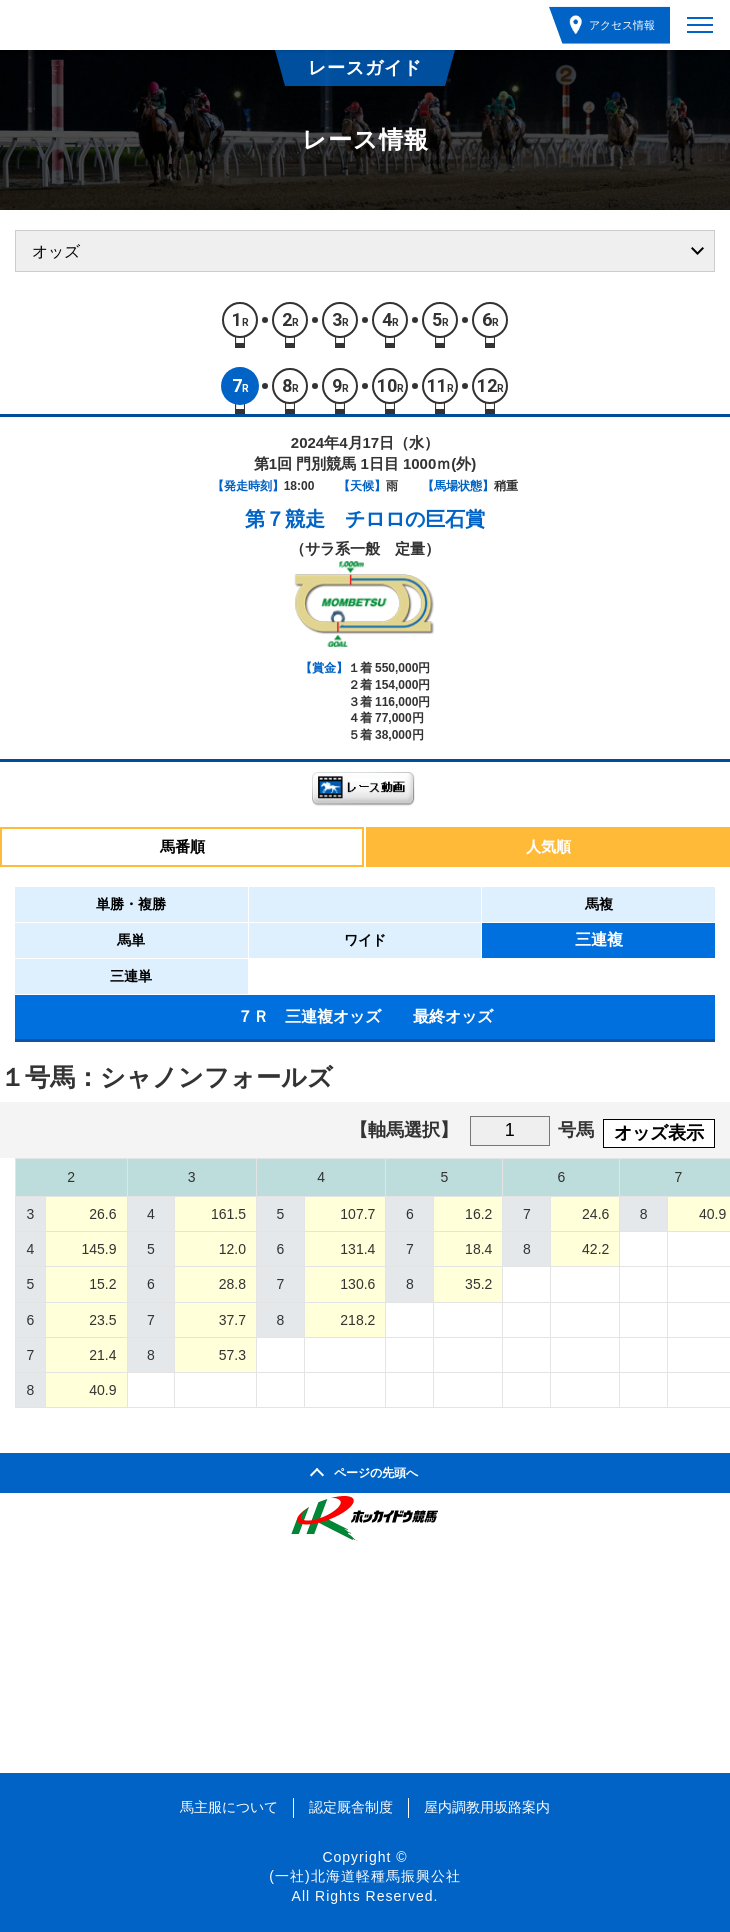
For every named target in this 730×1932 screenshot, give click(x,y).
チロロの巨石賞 (415, 519)
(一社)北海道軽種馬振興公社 (364, 1876)
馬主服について (229, 1807)
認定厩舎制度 (351, 1807)
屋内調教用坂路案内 (487, 1807)
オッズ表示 (659, 1133)
